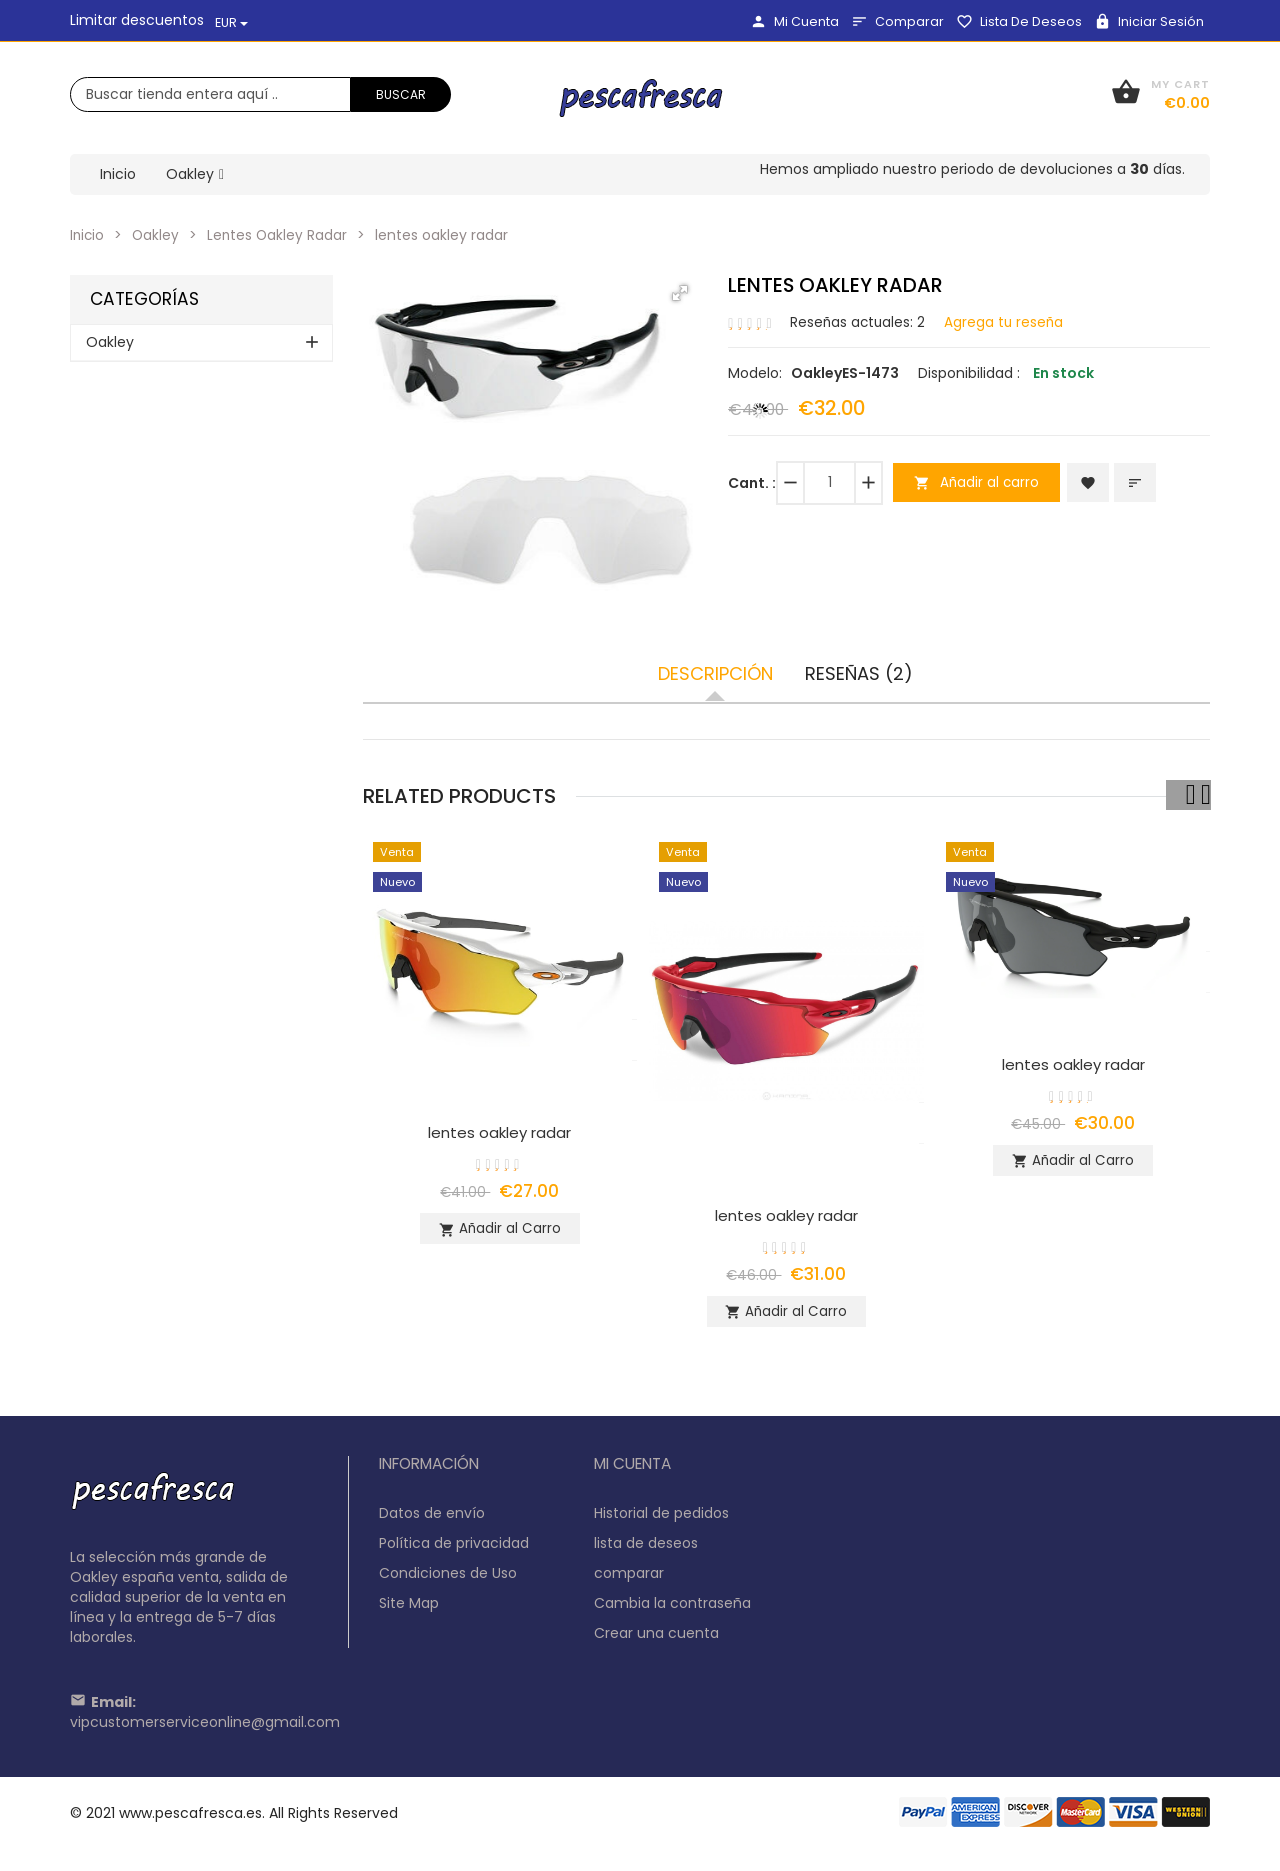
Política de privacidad (454, 1551)
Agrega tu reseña (1007, 321)
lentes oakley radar (500, 1132)
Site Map (409, 1611)
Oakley (158, 235)
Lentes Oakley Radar (281, 235)
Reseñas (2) (859, 673)
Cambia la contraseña (672, 1611)
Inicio (88, 235)
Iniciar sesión (1149, 21)
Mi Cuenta (794, 21)
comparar (897, 21)
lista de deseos (1019, 21)
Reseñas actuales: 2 (859, 321)
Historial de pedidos (661, 1521)
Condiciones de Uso (448, 1581)
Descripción (715, 673)
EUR (231, 22)
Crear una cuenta (656, 1641)
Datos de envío (432, 1521)
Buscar (401, 94)
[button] (680, 293)
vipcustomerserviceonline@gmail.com (205, 1730)
